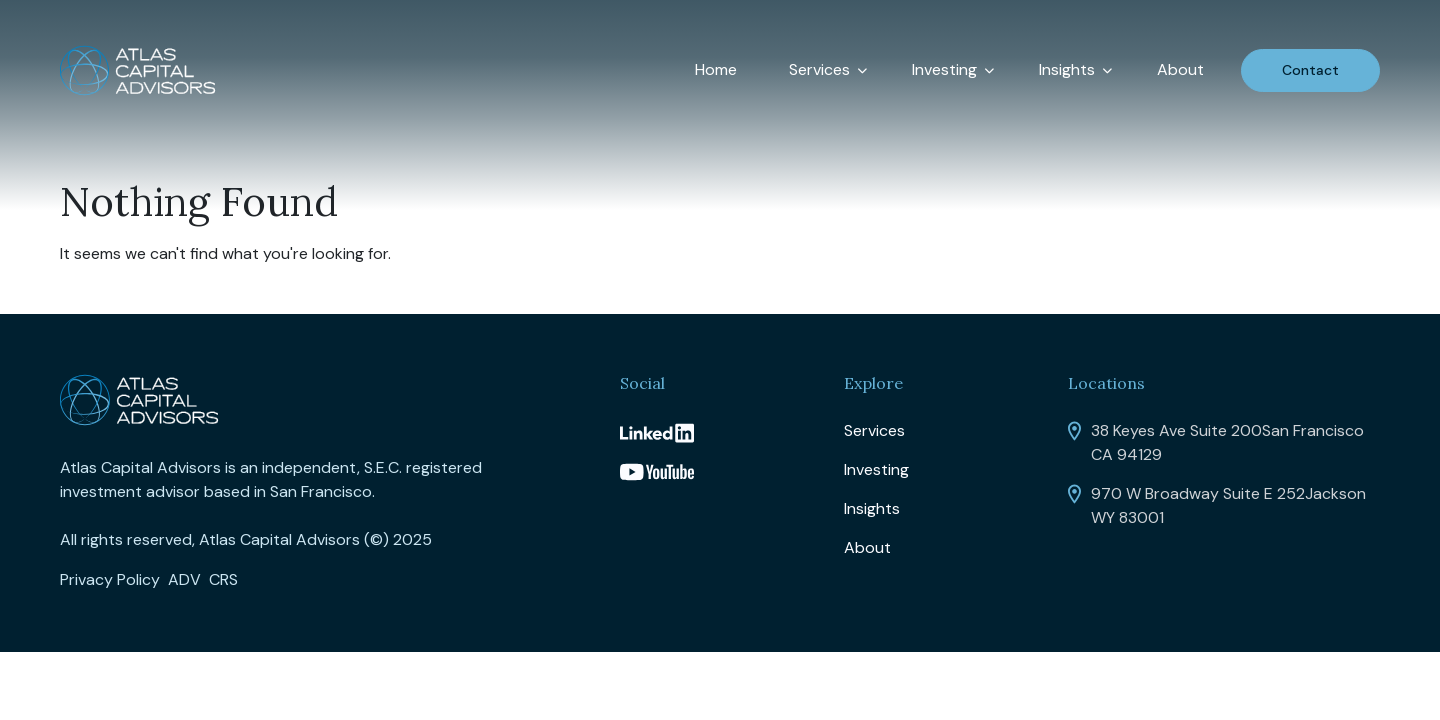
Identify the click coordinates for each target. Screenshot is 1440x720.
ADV (184, 579)
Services (819, 69)
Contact (1310, 70)
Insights (1067, 69)
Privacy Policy (110, 579)
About (1180, 69)
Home (716, 69)
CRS (223, 579)
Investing (944, 69)
